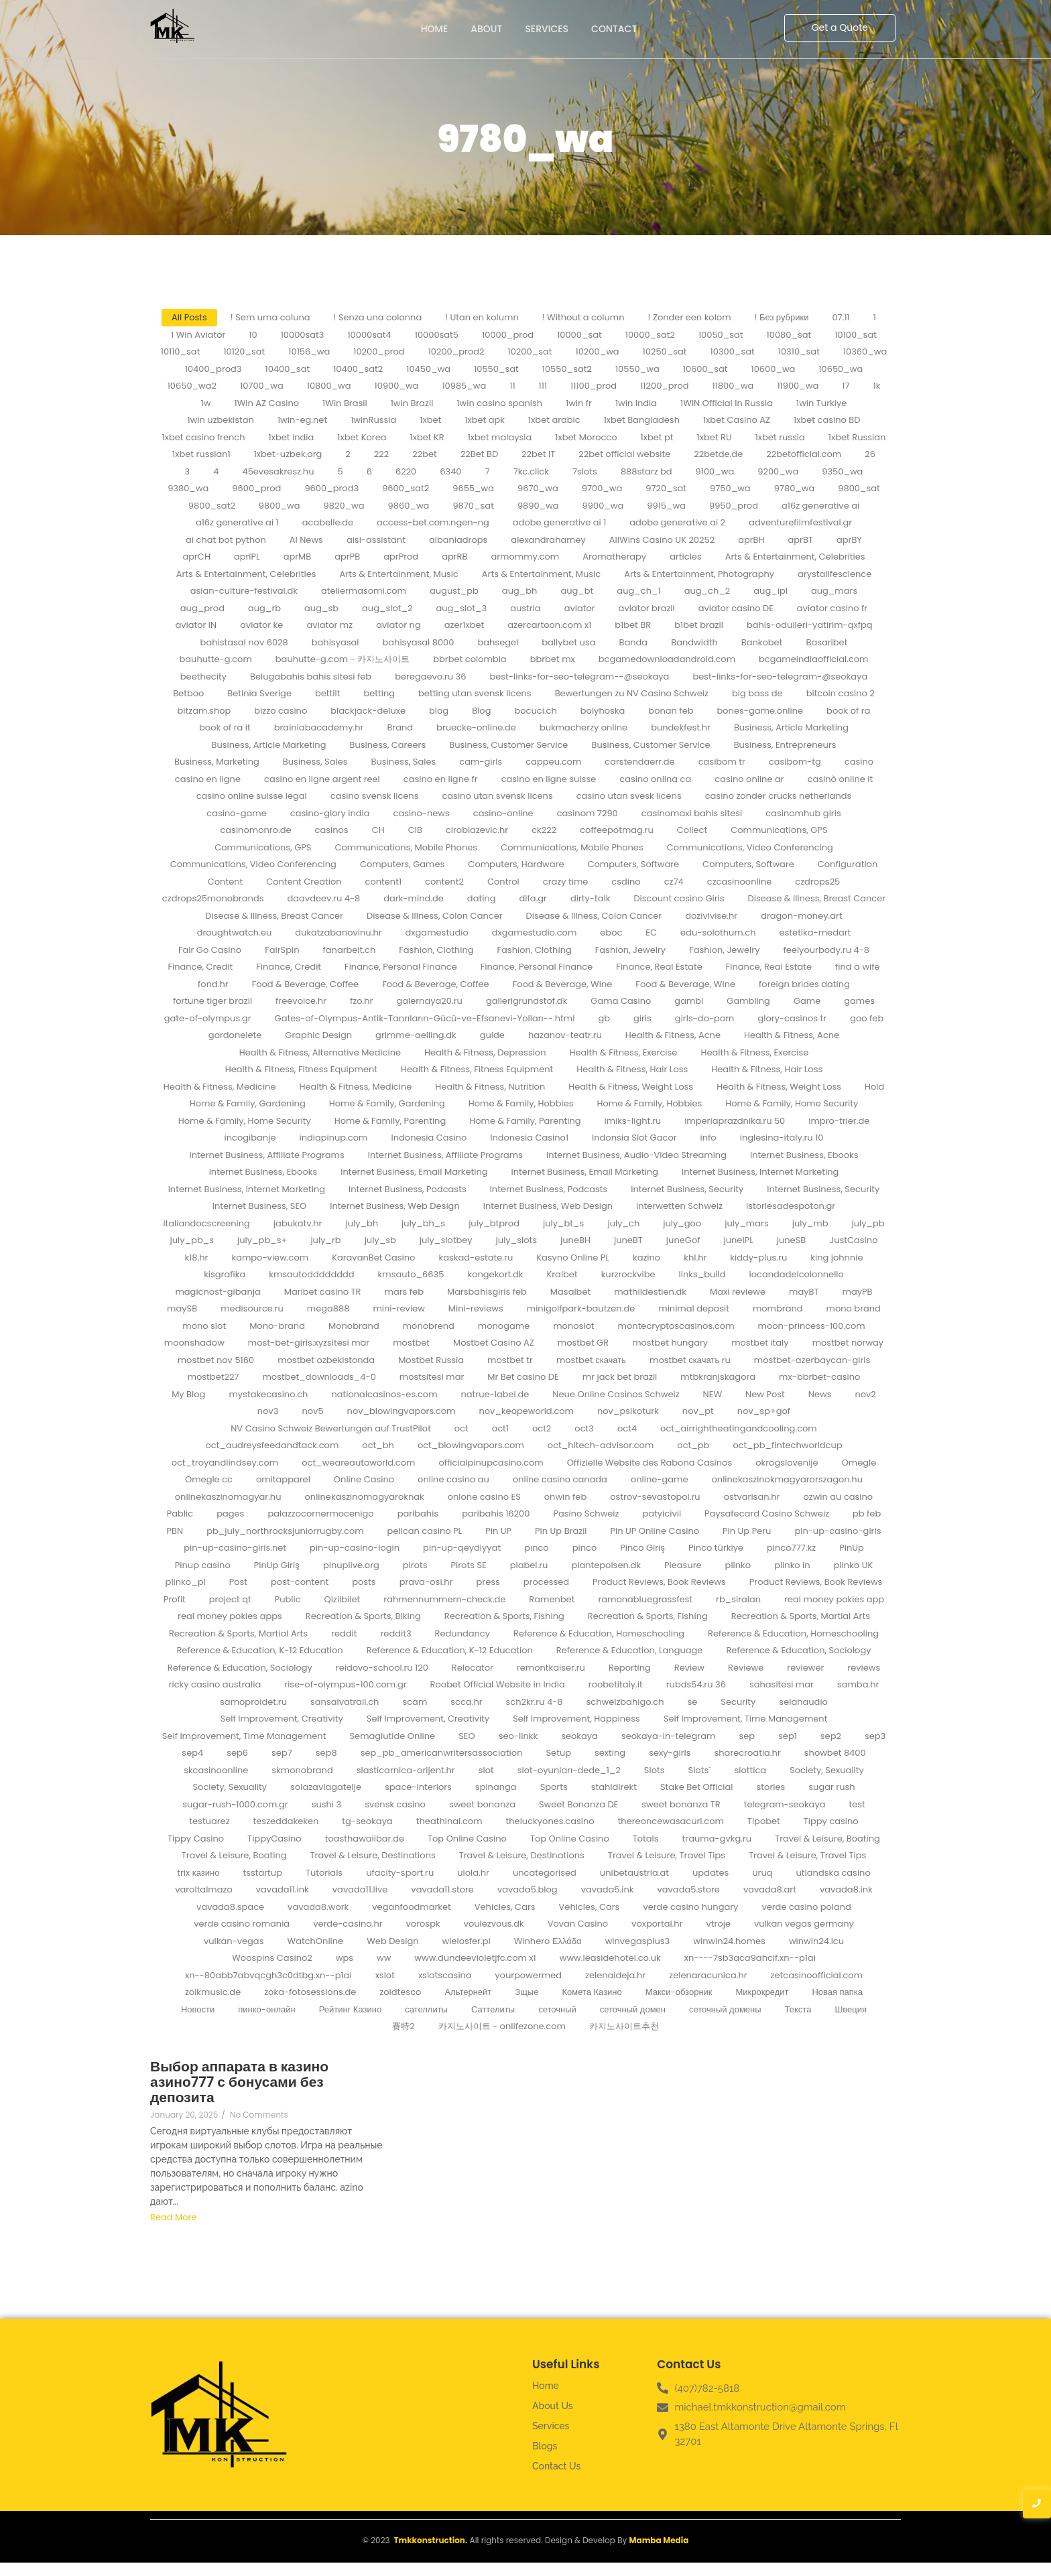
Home (434, 29)
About (486, 29)
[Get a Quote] (839, 28)
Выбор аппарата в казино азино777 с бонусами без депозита (239, 2082)
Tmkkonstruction (429, 2540)
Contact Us (556, 2466)
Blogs (544, 2446)
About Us (552, 2405)
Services (546, 29)
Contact (614, 29)
